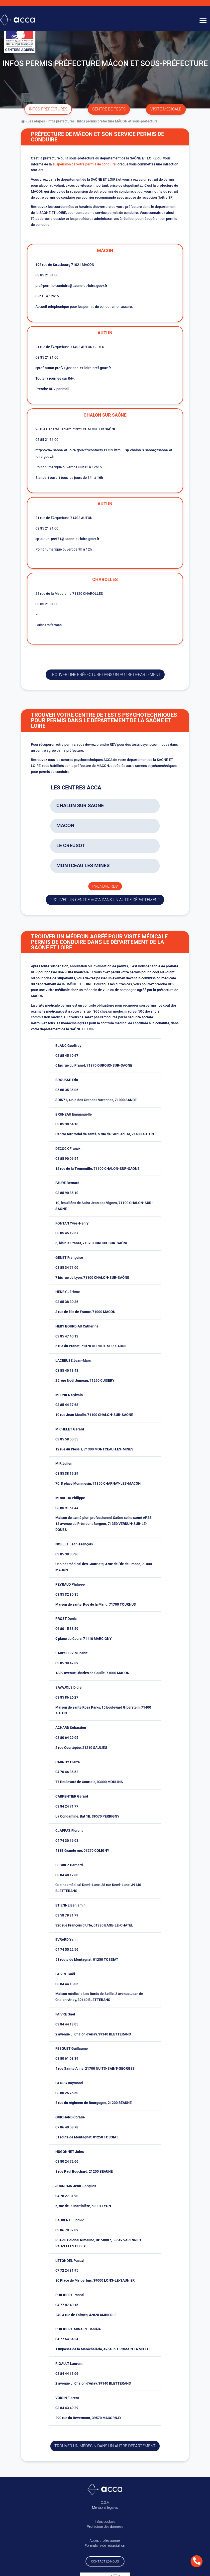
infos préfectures (48, 109)
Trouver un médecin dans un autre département (105, 2446)
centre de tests (108, 109)
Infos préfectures (61, 121)
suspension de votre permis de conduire (84, 164)
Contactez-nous (105, 2561)
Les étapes (36, 121)
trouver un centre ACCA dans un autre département (105, 899)
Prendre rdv (105, 886)
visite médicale (165, 109)
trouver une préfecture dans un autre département (105, 674)
